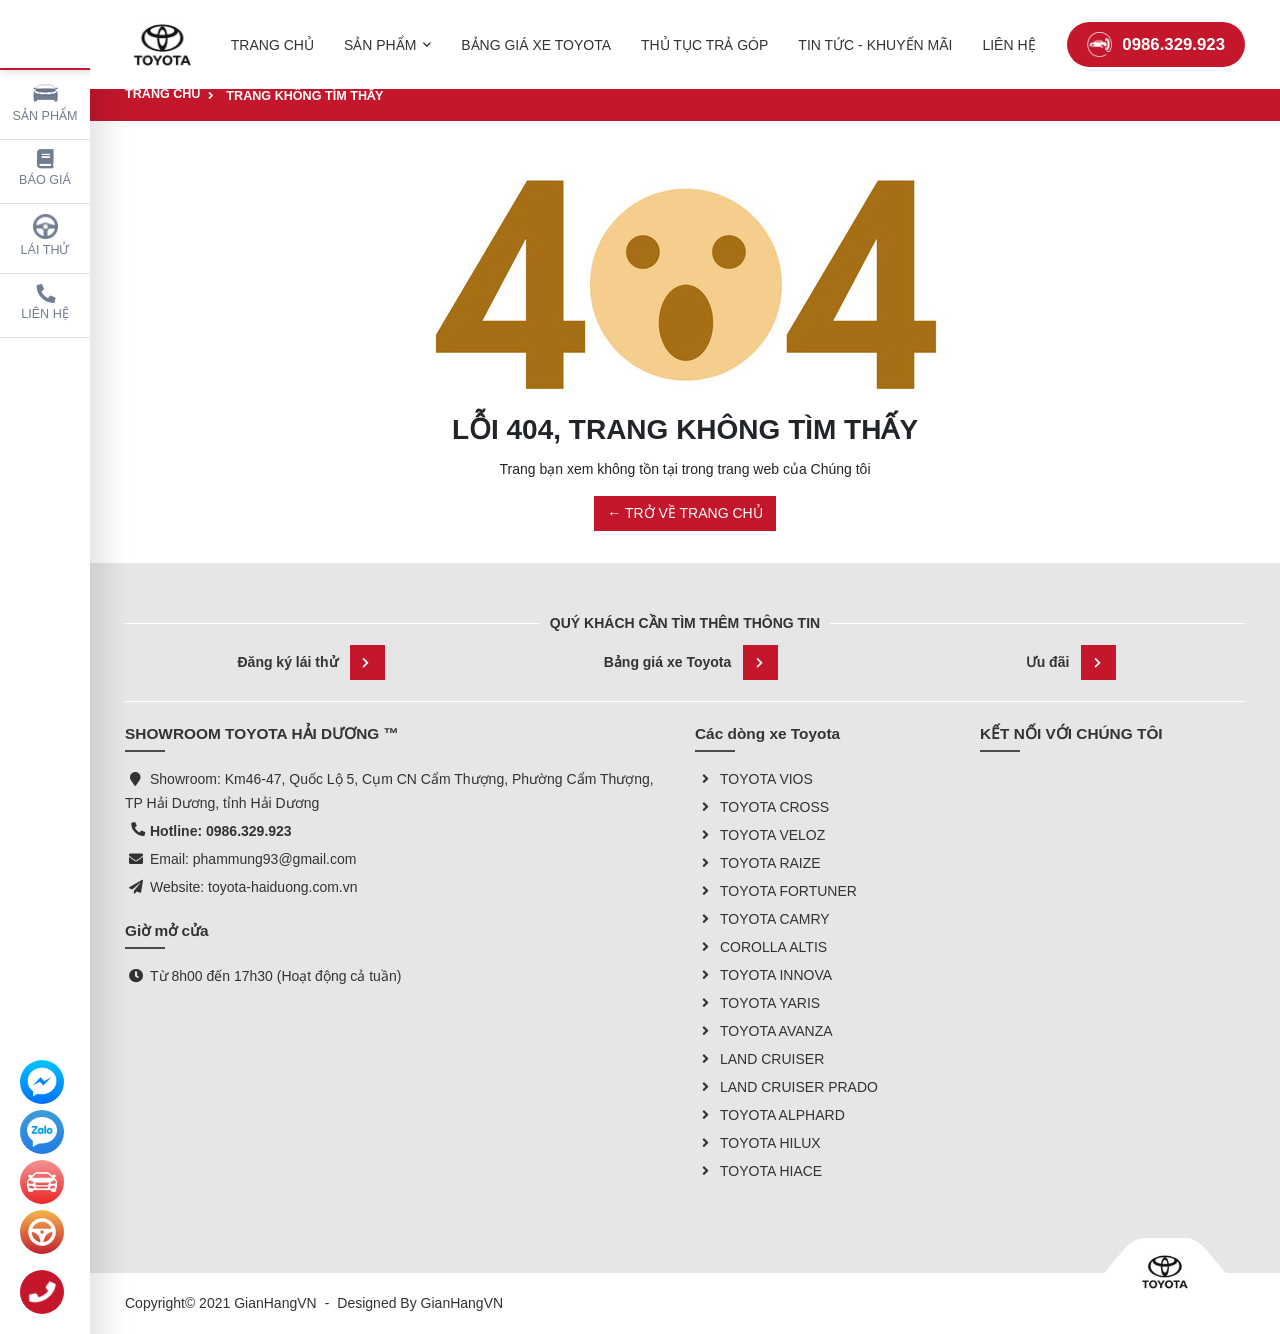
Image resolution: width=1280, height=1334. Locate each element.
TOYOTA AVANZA (764, 1031)
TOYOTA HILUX (758, 1143)
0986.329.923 (1156, 34)
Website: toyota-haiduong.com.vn (254, 887)
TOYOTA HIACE (758, 1171)
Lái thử (45, 235)
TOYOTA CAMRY (762, 919)
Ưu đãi (1071, 662)
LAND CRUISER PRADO (786, 1087)
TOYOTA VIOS (754, 779)
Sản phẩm (45, 101)
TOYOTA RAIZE (758, 863)
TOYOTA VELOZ (760, 835)
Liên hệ (45, 302)
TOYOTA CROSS (762, 807)
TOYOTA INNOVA (763, 975)
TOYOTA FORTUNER (776, 891)
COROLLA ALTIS (761, 947)
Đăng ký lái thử (310, 662)
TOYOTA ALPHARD (770, 1115)
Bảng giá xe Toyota (691, 662)
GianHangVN (462, 1303)
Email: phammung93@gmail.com (253, 859)
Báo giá (45, 168)
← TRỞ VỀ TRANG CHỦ (684, 513)
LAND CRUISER (759, 1059)
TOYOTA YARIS (757, 1003)
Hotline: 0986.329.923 (221, 831)
